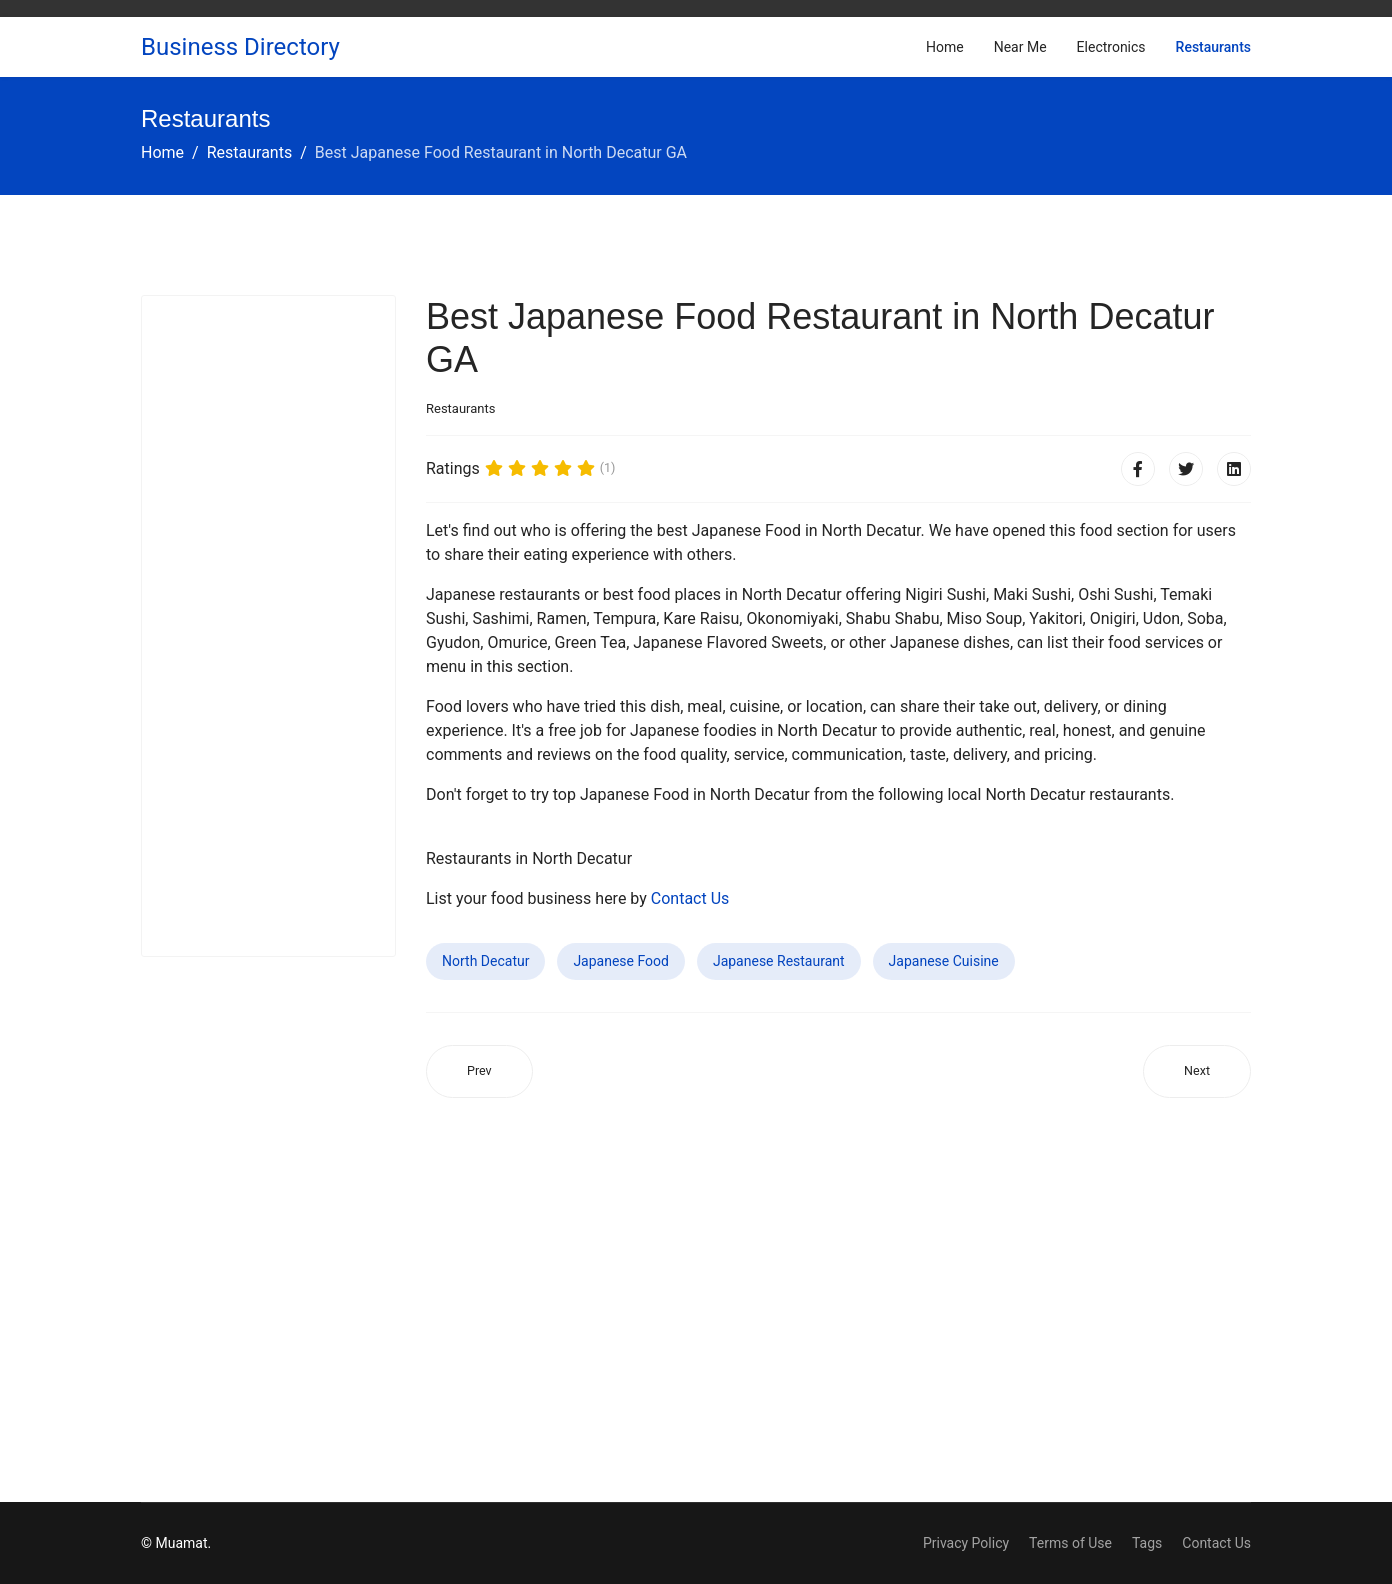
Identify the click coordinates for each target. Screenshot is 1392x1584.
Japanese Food (621, 961)
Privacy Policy (966, 1543)
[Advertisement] (268, 626)
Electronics (1111, 47)
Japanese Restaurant (779, 961)
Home (945, 47)
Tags (1147, 1543)
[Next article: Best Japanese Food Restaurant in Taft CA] (1197, 1071)
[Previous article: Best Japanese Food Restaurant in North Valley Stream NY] (479, 1071)
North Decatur (485, 961)
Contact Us (690, 898)
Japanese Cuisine (944, 961)
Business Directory (240, 47)
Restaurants (1213, 47)
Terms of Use (1070, 1543)
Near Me (1020, 47)
